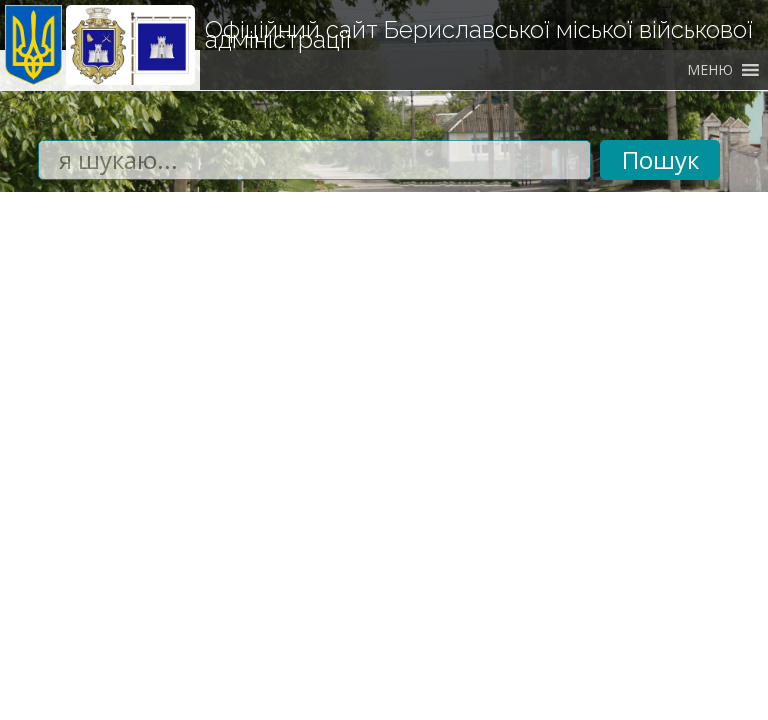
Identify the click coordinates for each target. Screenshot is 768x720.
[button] (710, 70)
